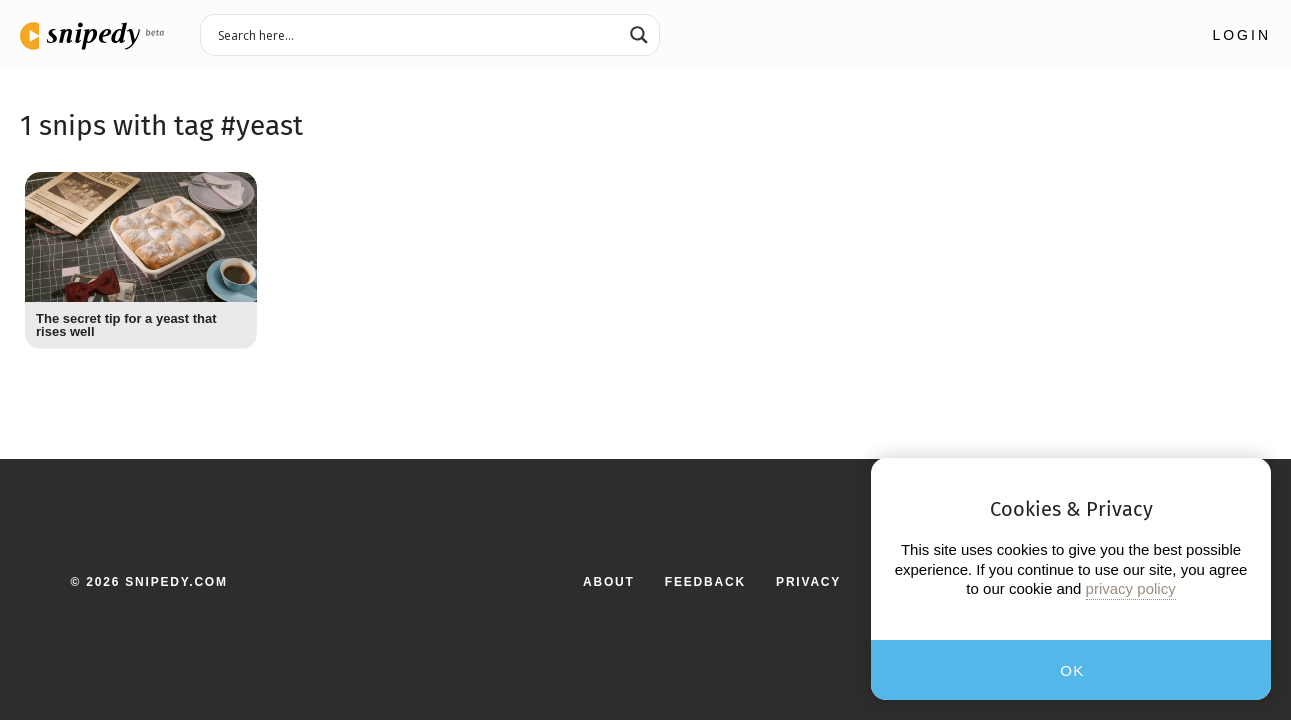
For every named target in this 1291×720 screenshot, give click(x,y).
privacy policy (1131, 588)
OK (1072, 670)
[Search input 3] (417, 34)
